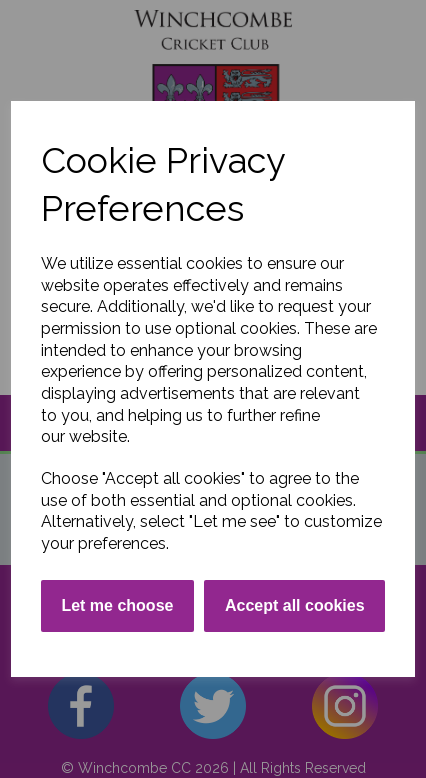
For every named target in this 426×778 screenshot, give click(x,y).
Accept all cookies (295, 605)
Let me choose (117, 605)
